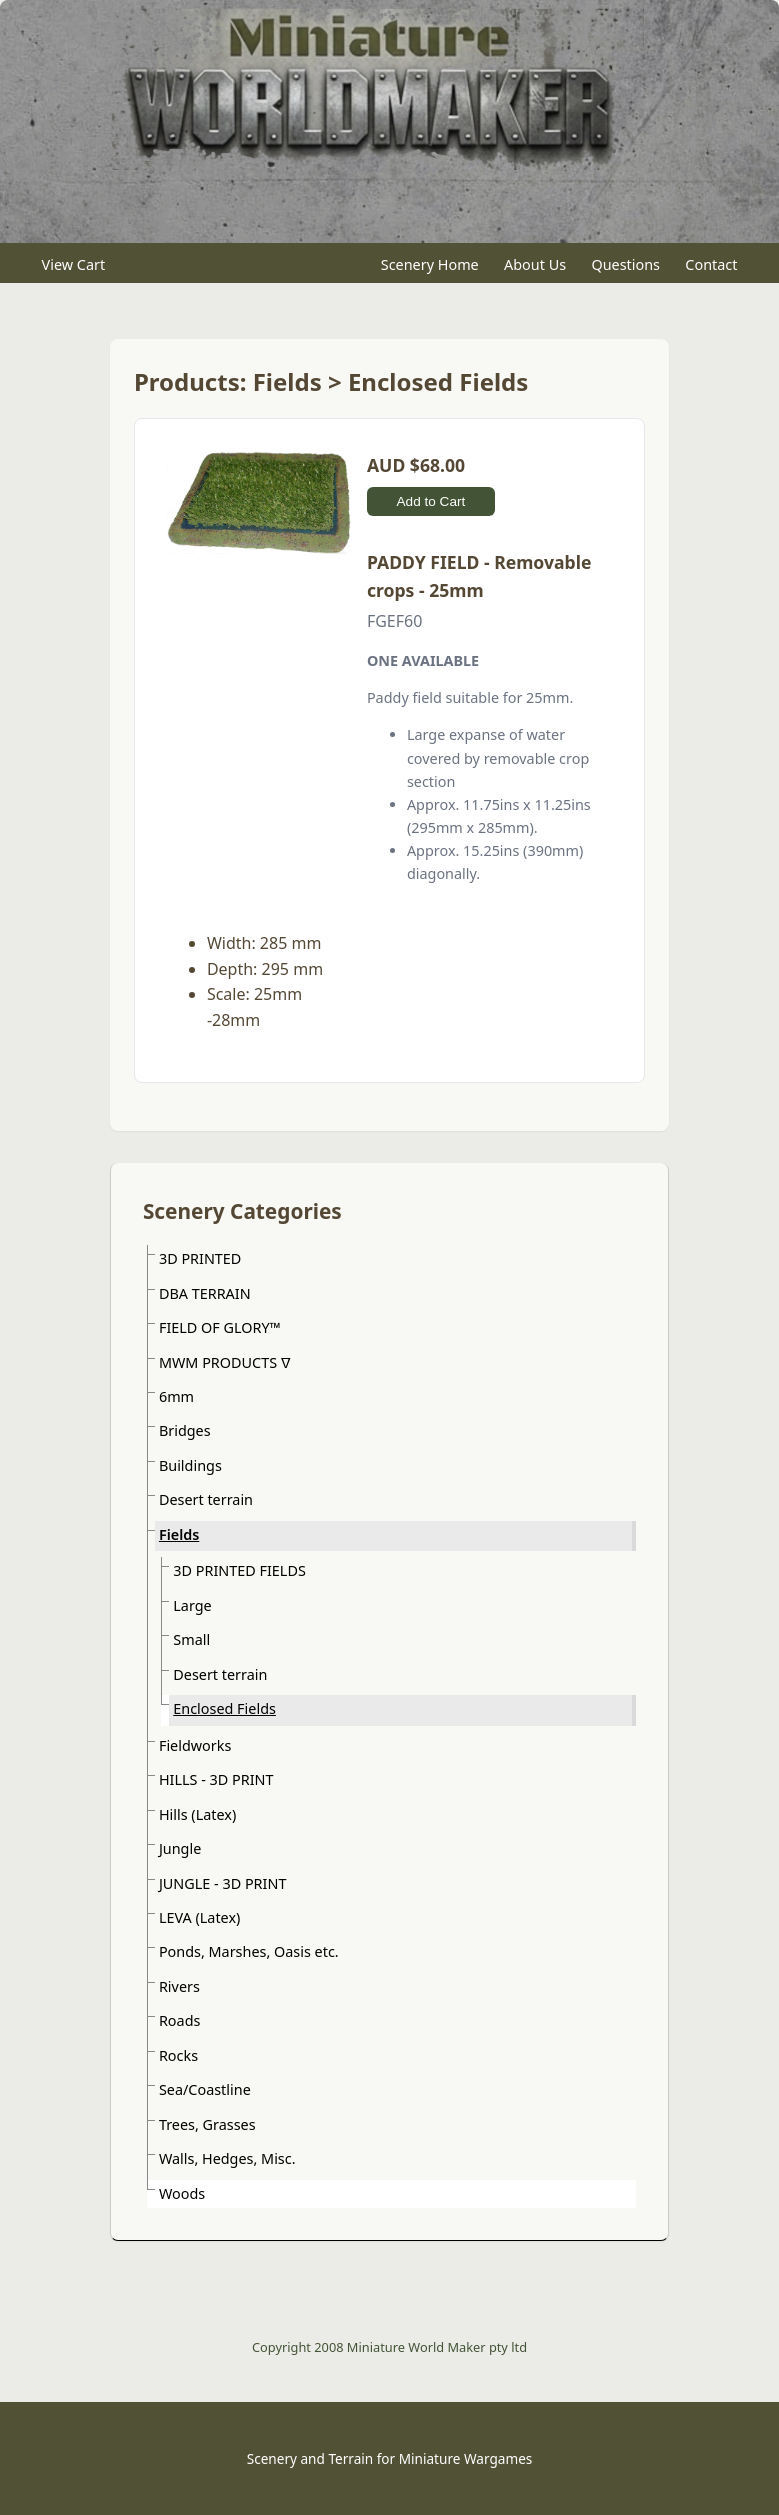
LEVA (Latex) (199, 1917)
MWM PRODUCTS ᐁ (225, 1362)
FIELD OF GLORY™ (220, 1327)
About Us (535, 263)
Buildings (190, 1465)
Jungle (180, 1848)
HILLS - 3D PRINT (216, 1779)
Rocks (178, 2055)
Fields (179, 1534)
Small (191, 1639)
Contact (711, 263)
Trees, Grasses (207, 2124)
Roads (179, 2020)
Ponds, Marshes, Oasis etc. (249, 1951)
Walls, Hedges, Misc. (227, 2158)
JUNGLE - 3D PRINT (222, 1883)
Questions (625, 263)
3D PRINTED (200, 1258)
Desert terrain (206, 1499)
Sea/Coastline (205, 2089)
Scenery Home (430, 263)
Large (192, 1605)
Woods (182, 2193)
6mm (176, 1396)
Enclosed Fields (224, 1708)
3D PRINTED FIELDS (239, 1570)
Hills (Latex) (197, 1814)
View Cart (74, 263)
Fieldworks (195, 1745)
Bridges (185, 1430)
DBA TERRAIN (205, 1293)
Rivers (179, 1986)
